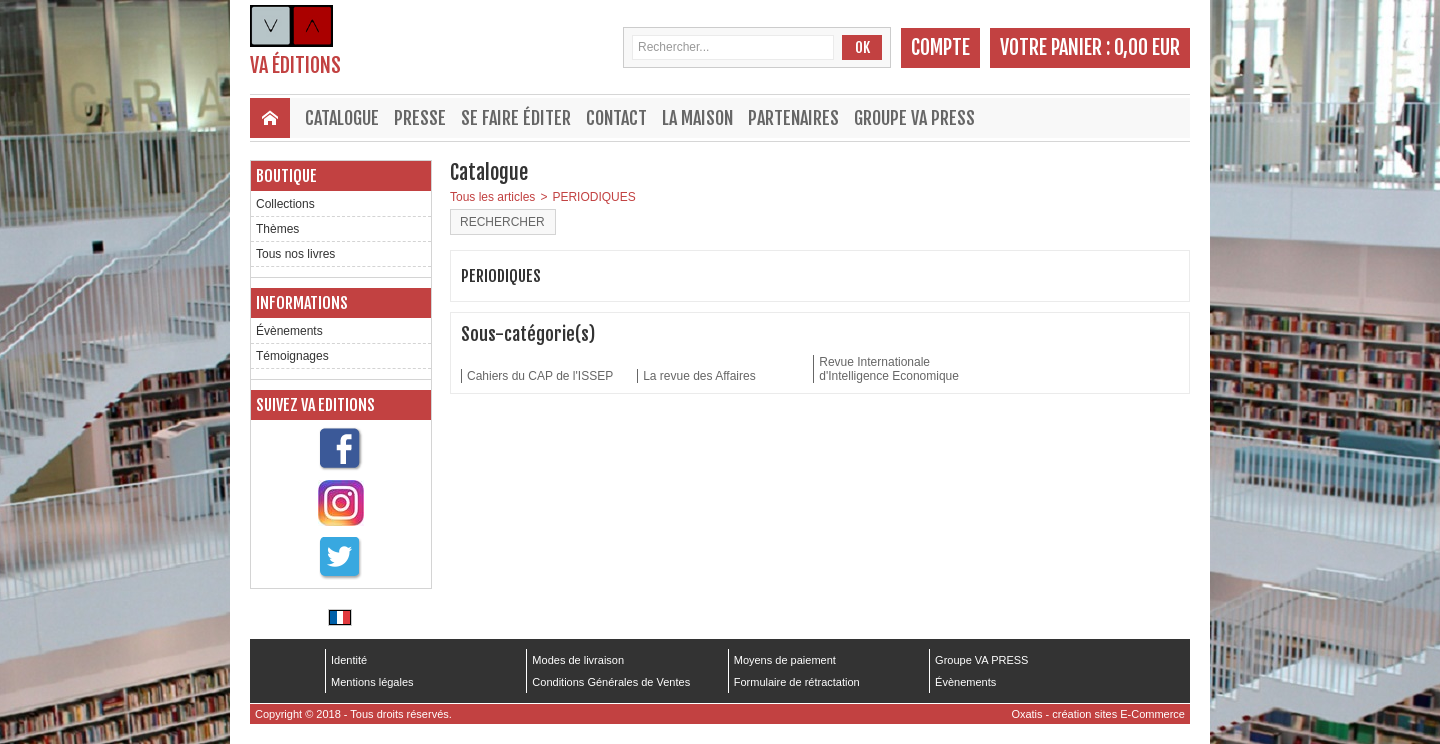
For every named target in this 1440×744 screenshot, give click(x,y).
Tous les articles (492, 197)
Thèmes (277, 229)
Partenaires (793, 118)
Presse (420, 118)
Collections (285, 204)
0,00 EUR (1147, 47)
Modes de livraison (578, 660)
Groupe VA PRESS (914, 118)
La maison (697, 118)
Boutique (286, 176)
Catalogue (342, 118)
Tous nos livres (295, 254)
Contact (616, 118)
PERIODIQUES (593, 197)
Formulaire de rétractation (797, 682)
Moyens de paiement (785, 660)
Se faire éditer (516, 118)
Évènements (289, 331)
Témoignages (292, 356)
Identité (349, 660)
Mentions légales (372, 682)
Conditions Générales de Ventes (611, 682)
